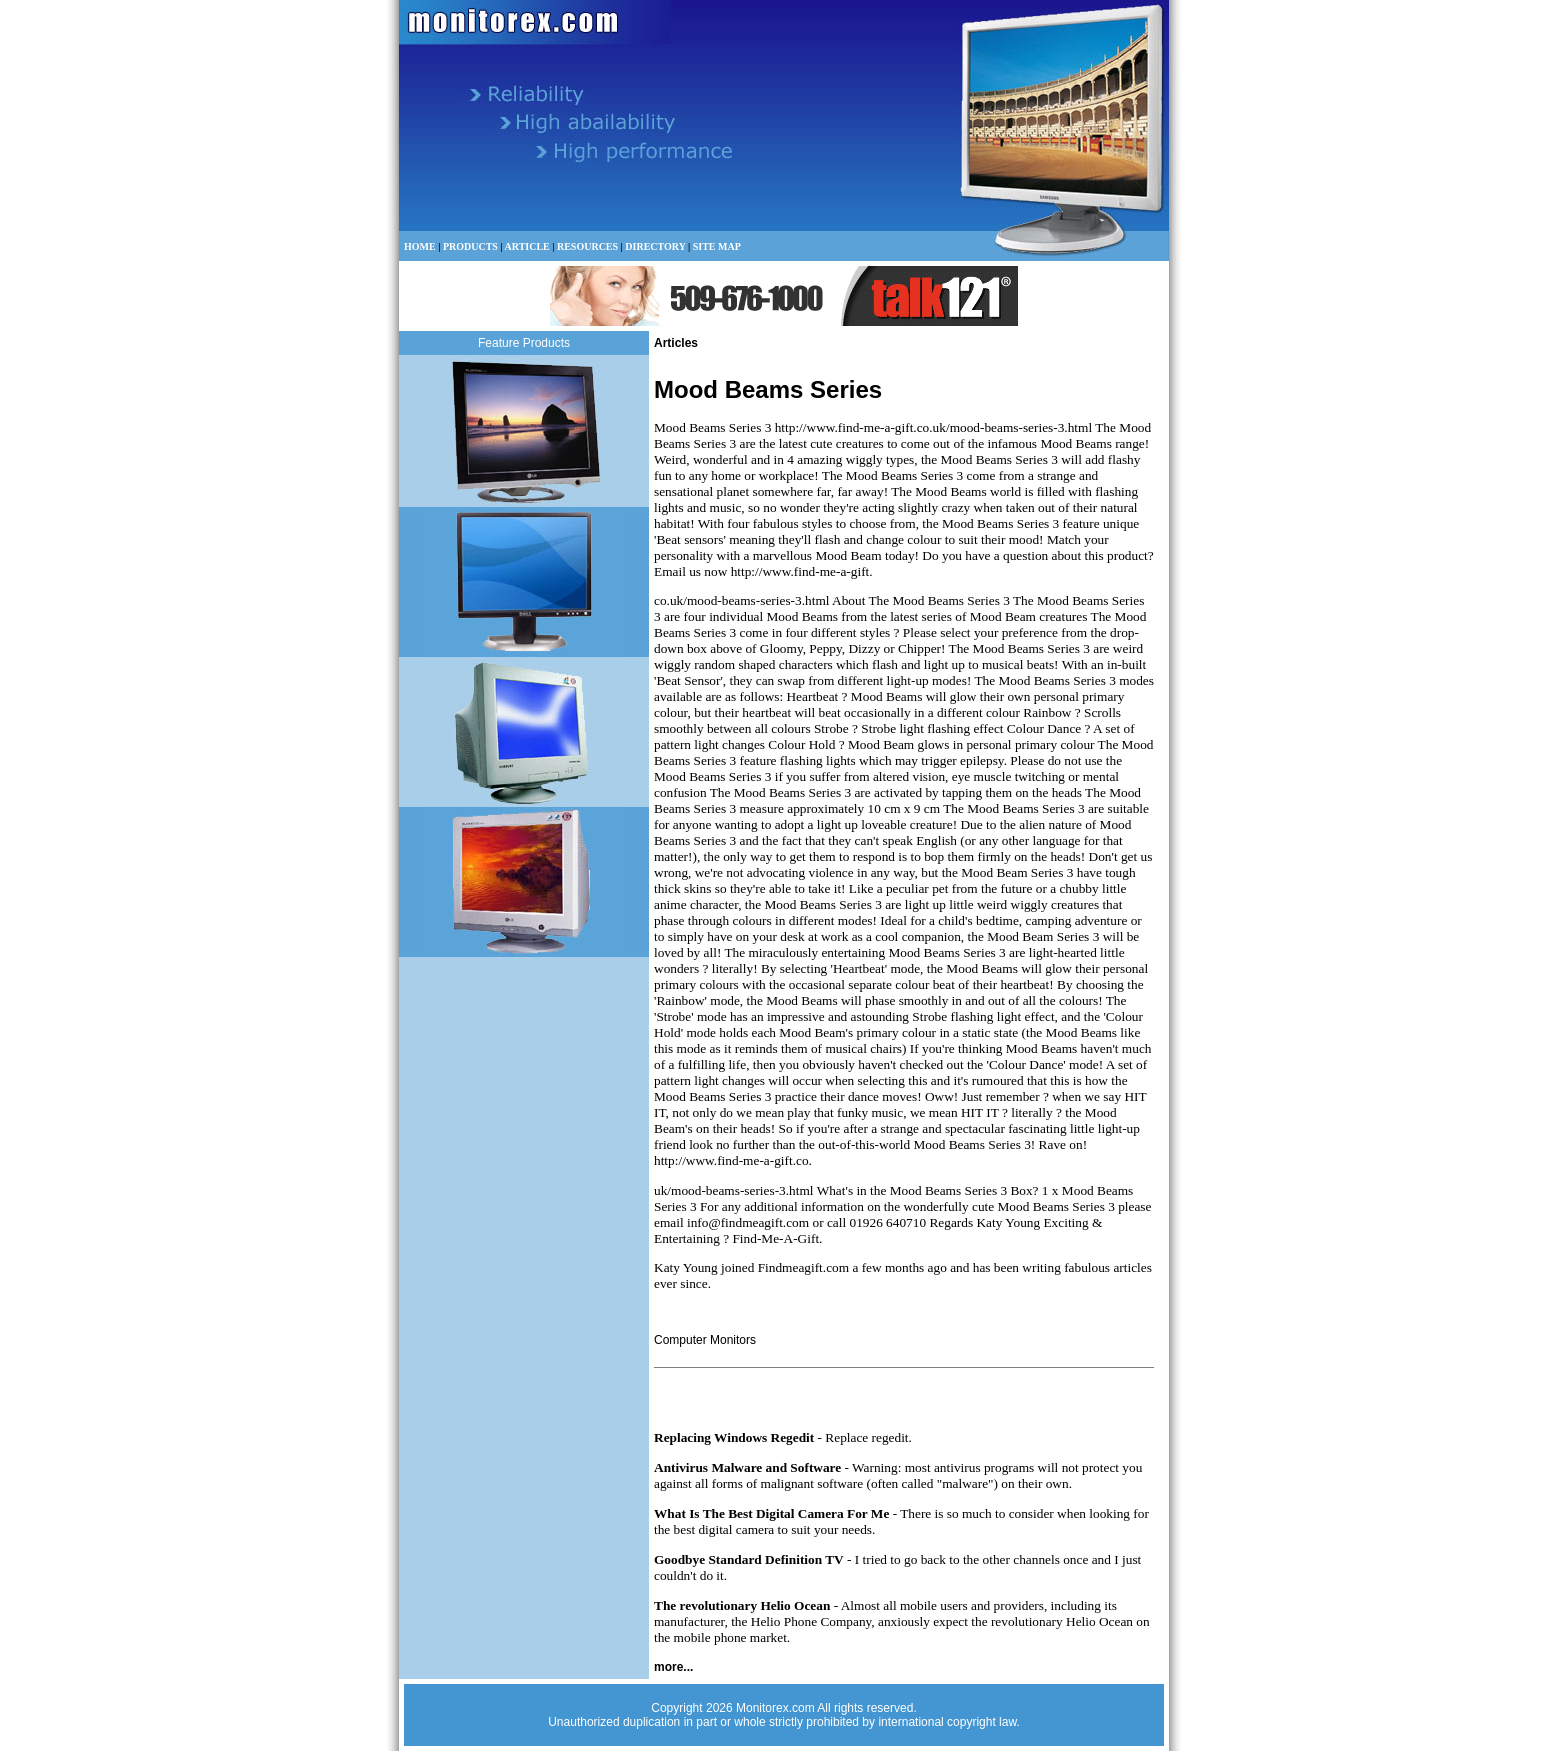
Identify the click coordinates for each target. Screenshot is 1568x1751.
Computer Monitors (705, 1340)
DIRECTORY (655, 246)
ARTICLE (527, 246)
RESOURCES (587, 246)
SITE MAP (717, 246)
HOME (420, 246)
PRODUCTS (470, 246)
